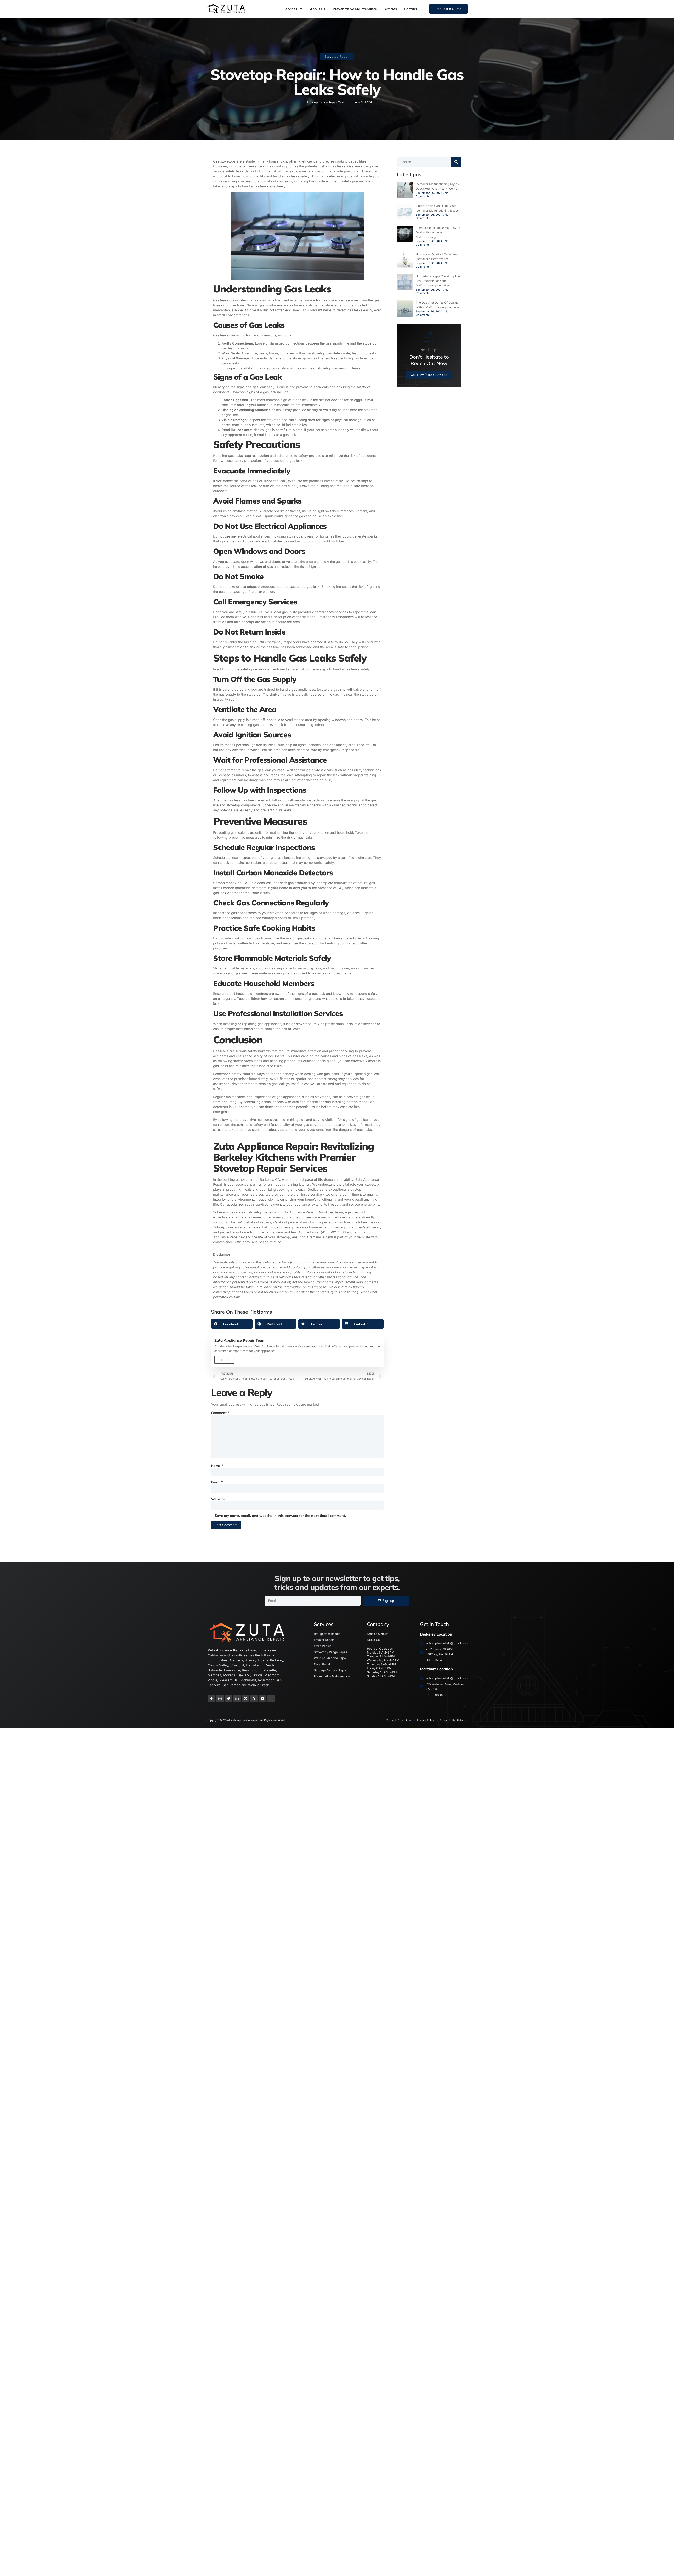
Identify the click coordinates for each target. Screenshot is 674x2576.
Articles (390, 9)
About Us (317, 9)
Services (293, 9)
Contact (410, 9)
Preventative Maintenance (355, 9)
